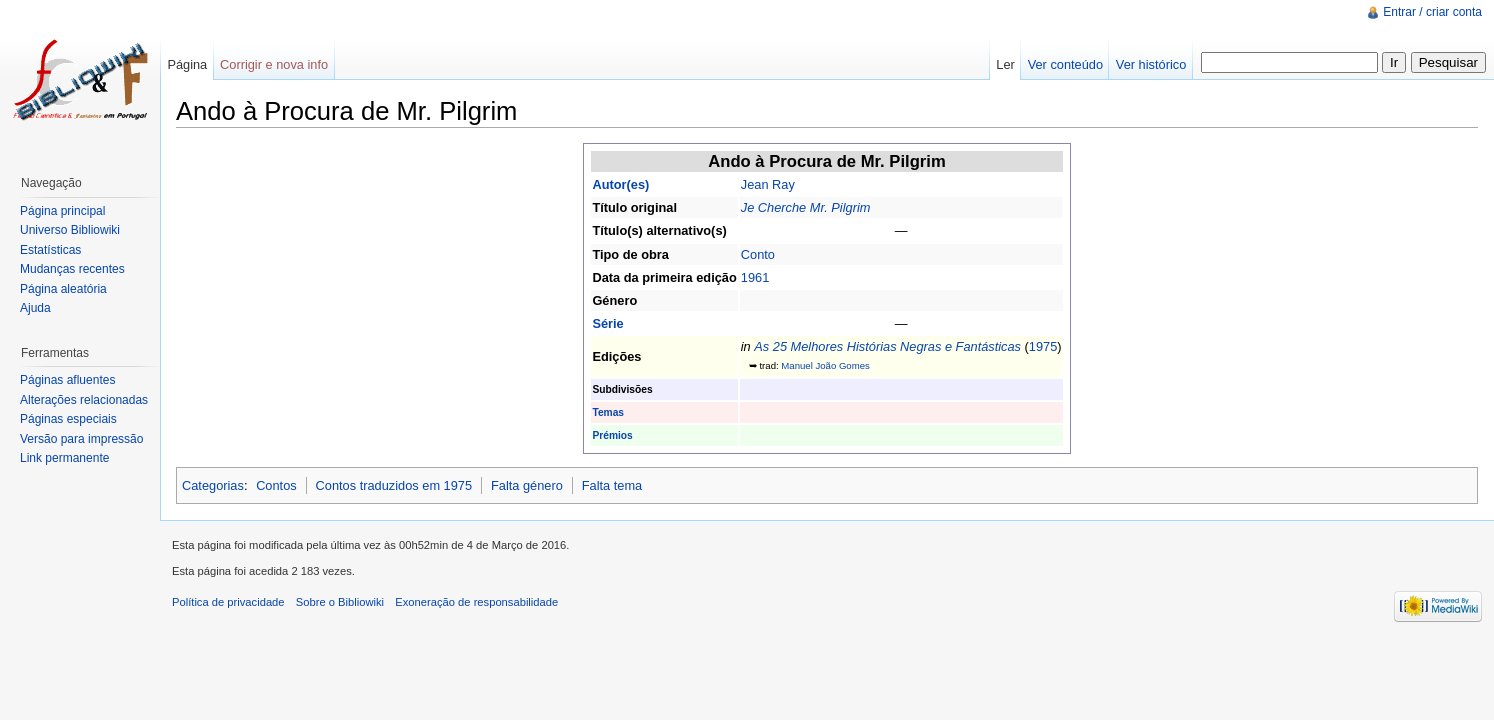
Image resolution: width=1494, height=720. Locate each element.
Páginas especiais (68, 419)
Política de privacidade (228, 602)
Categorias (213, 485)
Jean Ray (768, 184)
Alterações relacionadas (84, 400)
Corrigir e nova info (274, 64)
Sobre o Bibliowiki (340, 602)
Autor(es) (620, 184)
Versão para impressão (81, 439)
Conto (758, 254)
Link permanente (64, 458)
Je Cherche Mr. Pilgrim (806, 207)
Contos (276, 485)
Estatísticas (50, 250)
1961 (755, 277)
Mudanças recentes (72, 269)
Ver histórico (1151, 64)
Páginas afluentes (67, 380)
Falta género (527, 485)
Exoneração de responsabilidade (476, 602)
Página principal (62, 211)
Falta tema (612, 485)
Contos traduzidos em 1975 (394, 485)
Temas (608, 412)
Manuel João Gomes (825, 365)
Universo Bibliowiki (70, 230)
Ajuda (35, 308)
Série (607, 323)
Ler (1005, 64)
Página (187, 64)
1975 (1043, 346)
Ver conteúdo (1065, 64)
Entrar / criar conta (1432, 12)
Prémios (612, 435)
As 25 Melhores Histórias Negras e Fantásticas (887, 346)
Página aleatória (63, 289)
